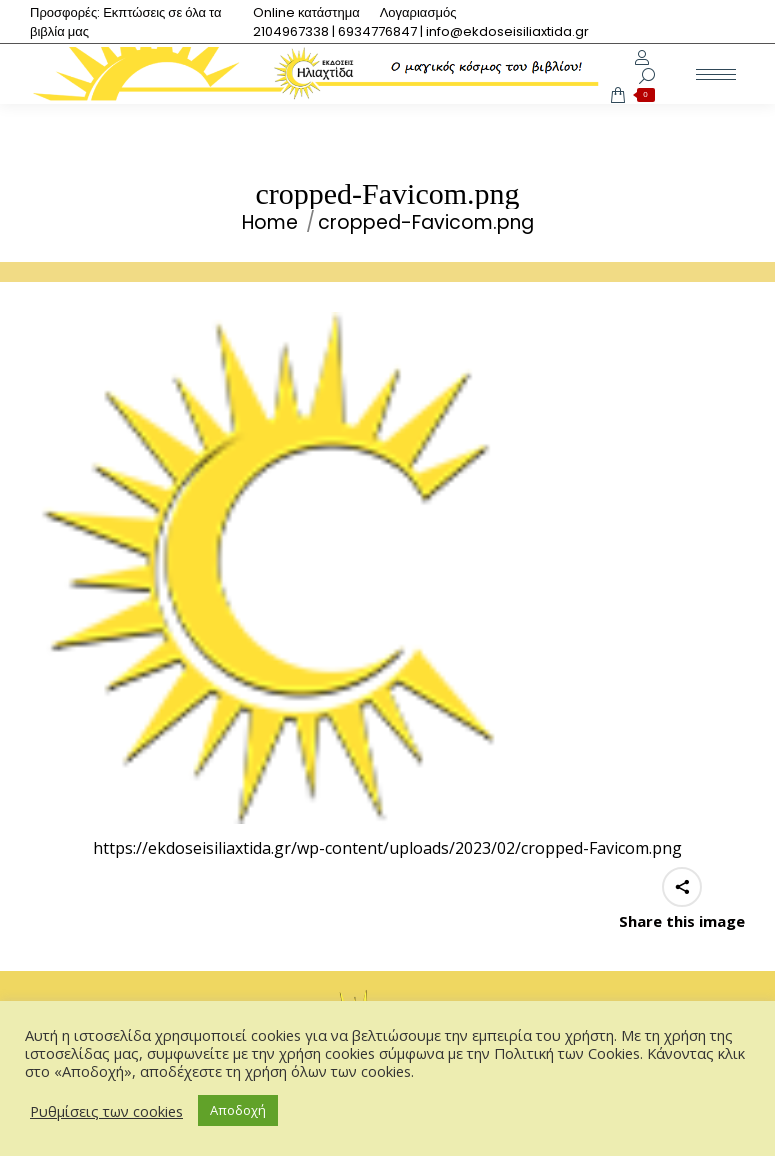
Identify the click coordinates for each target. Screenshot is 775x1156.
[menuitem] (306, 12)
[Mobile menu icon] (716, 74)
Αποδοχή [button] (238, 1110)
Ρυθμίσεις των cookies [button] (106, 1111)
